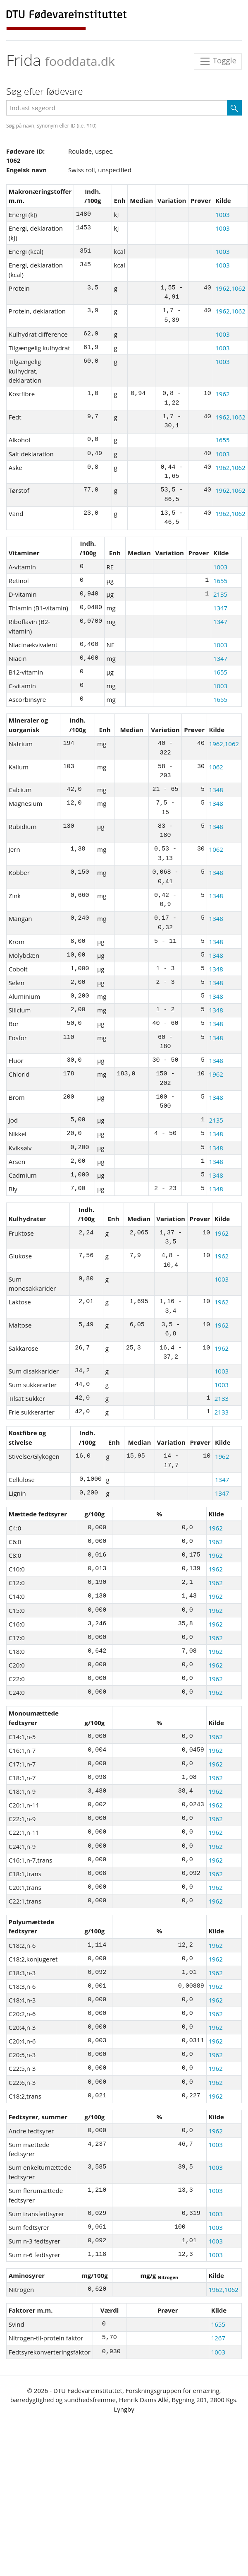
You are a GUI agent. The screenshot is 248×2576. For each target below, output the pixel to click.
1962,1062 (230, 288)
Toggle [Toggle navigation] (217, 61)
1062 (216, 767)
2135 (220, 594)
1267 (218, 2338)
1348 (216, 790)
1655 (222, 440)
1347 (220, 608)
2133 (222, 1398)
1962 (222, 394)
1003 (222, 214)
